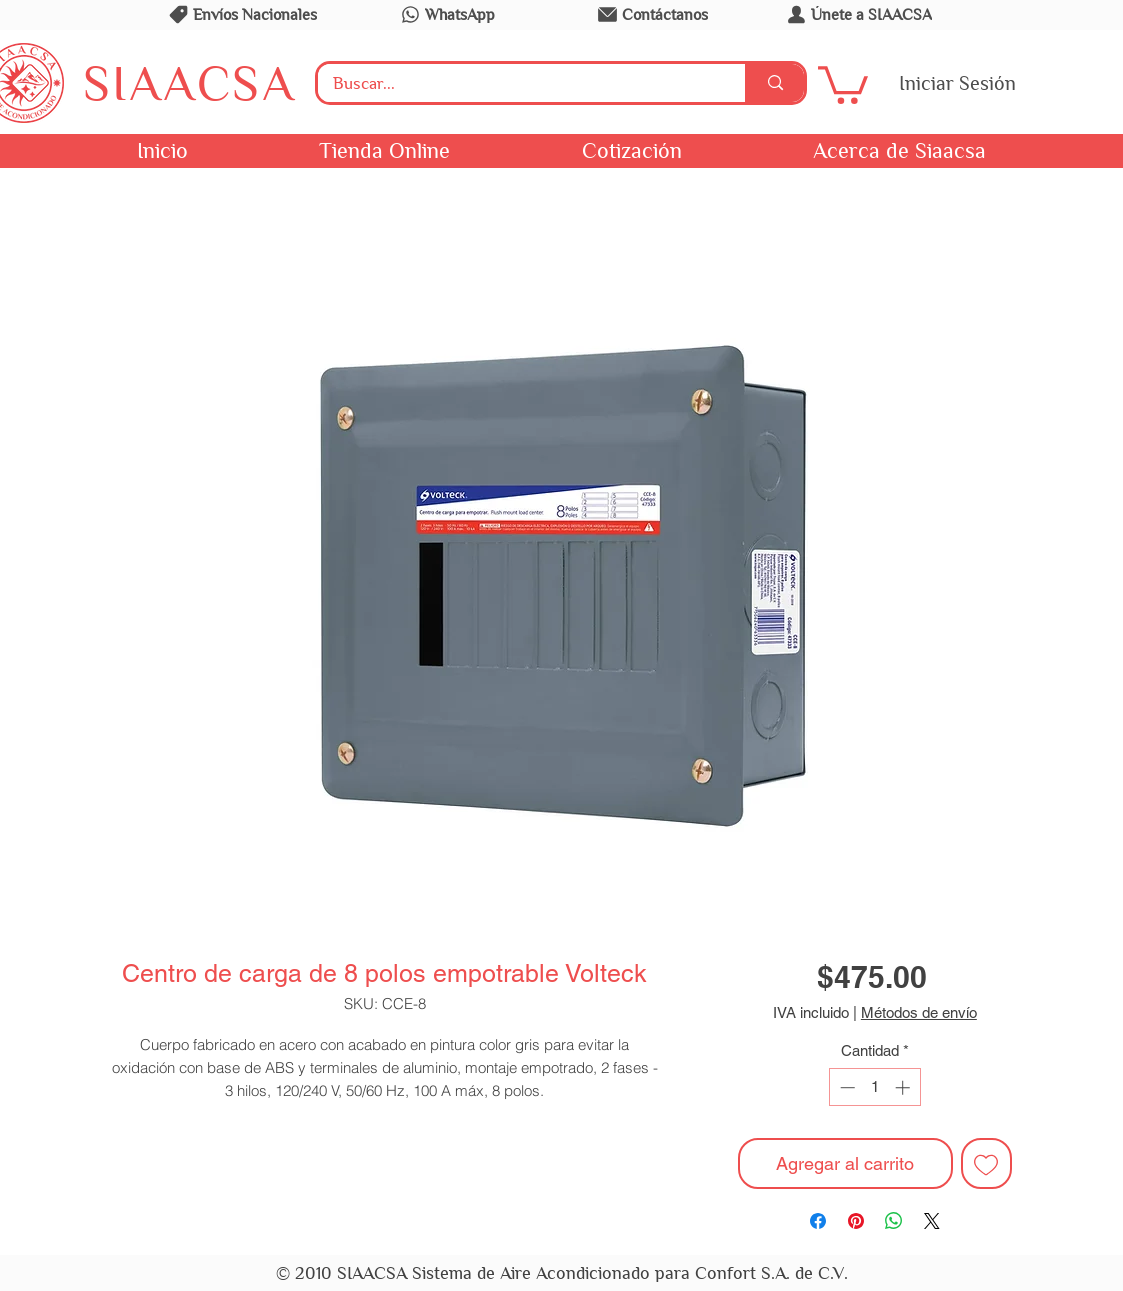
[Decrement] (845, 1087)
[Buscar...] (518, 84)
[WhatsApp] (447, 14)
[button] (843, 83)
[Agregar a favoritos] (986, 1163)
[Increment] (904, 1087)
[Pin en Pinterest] (856, 1221)
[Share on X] (932, 1221)
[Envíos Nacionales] (242, 14)
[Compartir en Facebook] (818, 1221)
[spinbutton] (874, 1087)
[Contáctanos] (652, 14)
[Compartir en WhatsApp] (894, 1221)
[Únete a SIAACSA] (858, 14)
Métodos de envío (919, 1012)
